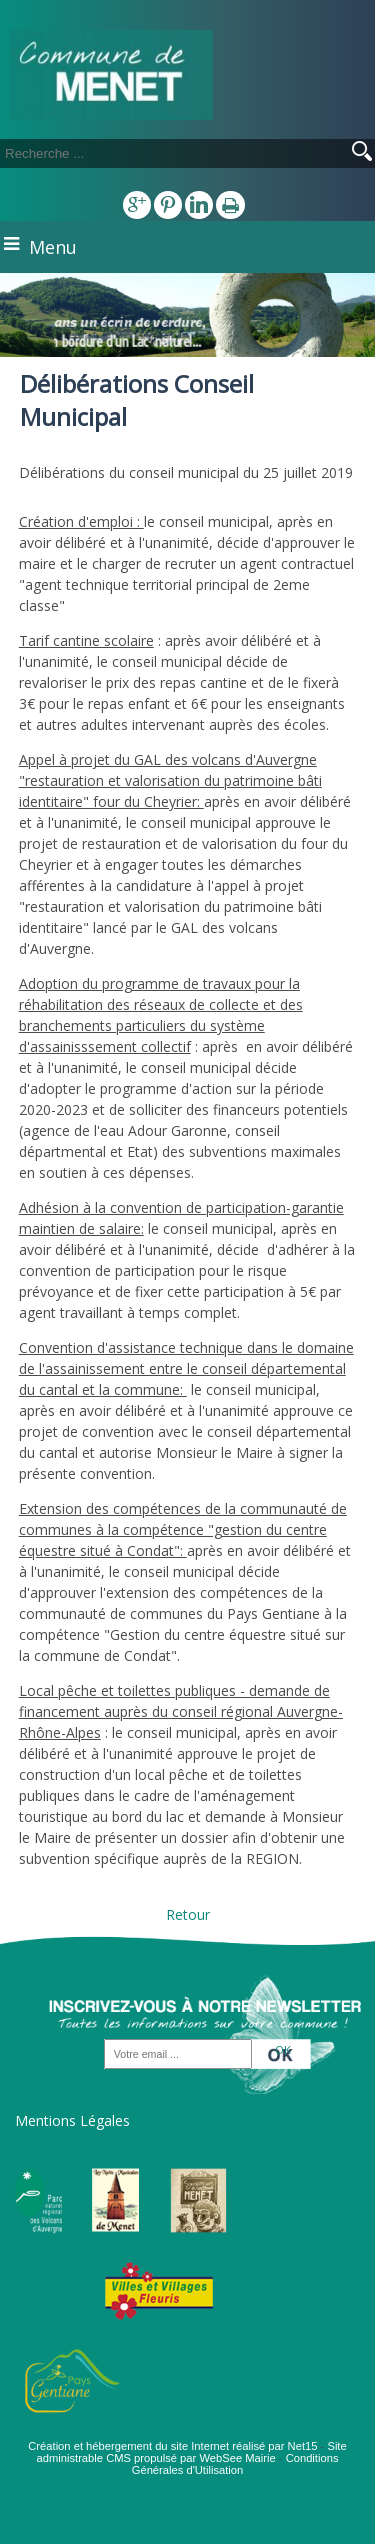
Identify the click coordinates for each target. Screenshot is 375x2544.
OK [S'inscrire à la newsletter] (283, 2049)
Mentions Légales (72, 2120)
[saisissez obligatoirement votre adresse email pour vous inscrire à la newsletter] (178, 2055)
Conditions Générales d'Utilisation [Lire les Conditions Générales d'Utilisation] (235, 2464)
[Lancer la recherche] (362, 153)
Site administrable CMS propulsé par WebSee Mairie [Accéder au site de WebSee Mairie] (191, 2452)
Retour (188, 1914)
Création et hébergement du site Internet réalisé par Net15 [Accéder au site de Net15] (172, 2446)
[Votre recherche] (150, 153)
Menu (53, 247)
